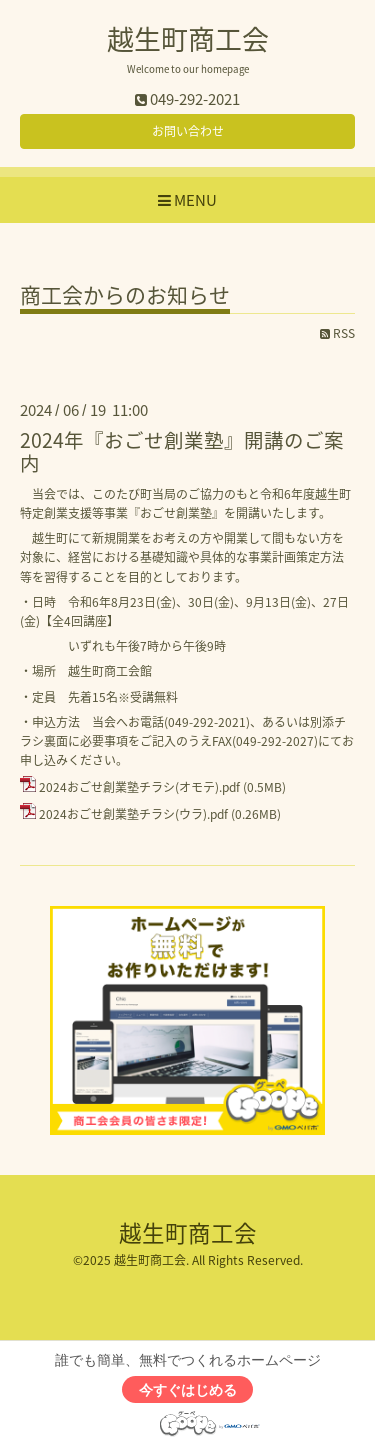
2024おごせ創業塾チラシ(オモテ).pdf (139, 787)
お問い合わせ (188, 131)
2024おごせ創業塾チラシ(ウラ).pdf (133, 814)
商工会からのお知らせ (125, 297)
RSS (337, 333)
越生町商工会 (188, 39)
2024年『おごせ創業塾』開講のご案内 (182, 451)
